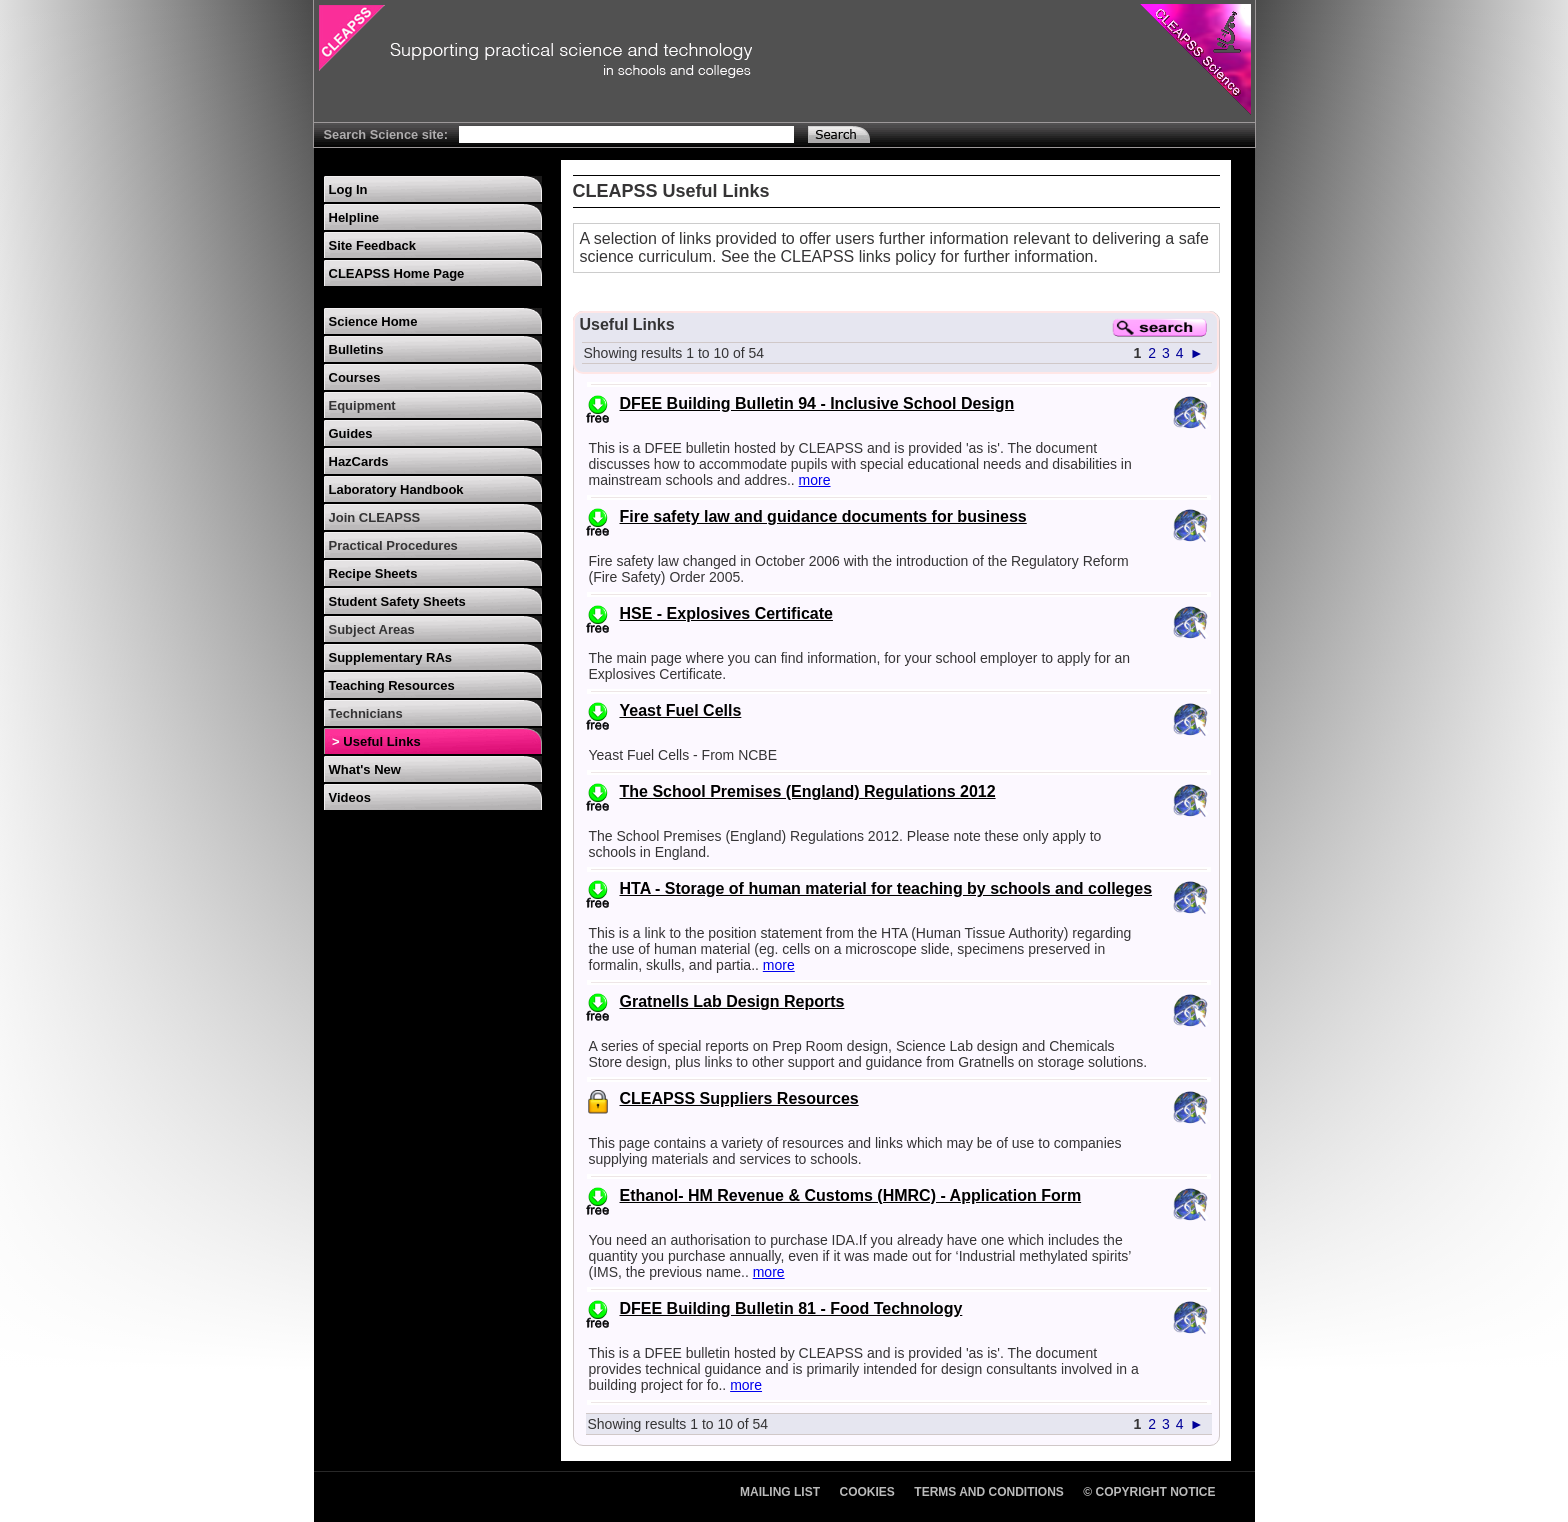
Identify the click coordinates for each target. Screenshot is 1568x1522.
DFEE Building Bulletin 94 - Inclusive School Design (817, 403)
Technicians (366, 713)
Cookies (867, 1492)
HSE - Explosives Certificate (726, 613)
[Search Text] (626, 134)
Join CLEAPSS (375, 517)
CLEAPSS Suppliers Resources (739, 1098)
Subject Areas (372, 629)
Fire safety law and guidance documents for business (823, 516)
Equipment (362, 405)
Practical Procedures (393, 545)
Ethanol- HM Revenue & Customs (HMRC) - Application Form (851, 1195)
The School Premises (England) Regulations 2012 (808, 791)
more (815, 480)
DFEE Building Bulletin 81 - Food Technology (791, 1308)
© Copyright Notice (1149, 1492)
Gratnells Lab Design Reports (732, 1001)
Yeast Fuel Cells (681, 710)
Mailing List (780, 1492)
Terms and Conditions (989, 1492)
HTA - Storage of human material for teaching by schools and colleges (886, 888)
